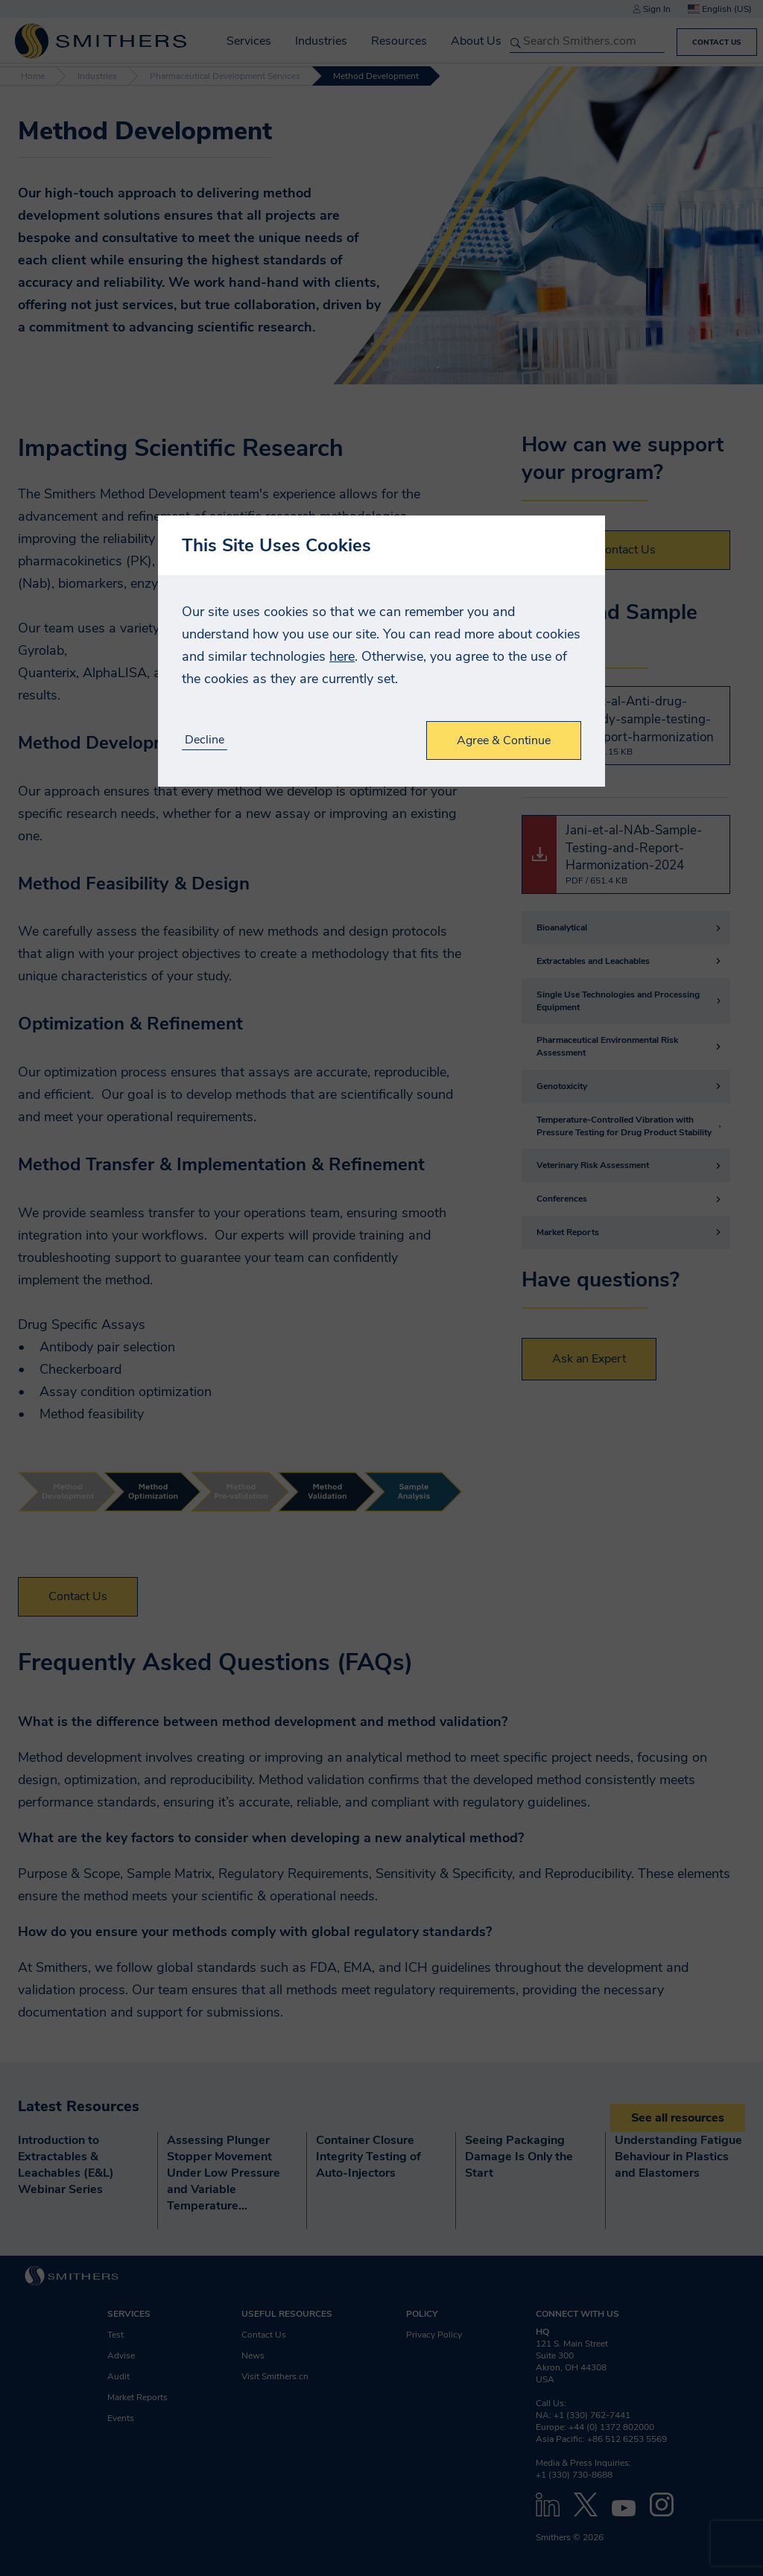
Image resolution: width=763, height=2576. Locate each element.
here (342, 656)
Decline (204, 740)
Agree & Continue (504, 740)
